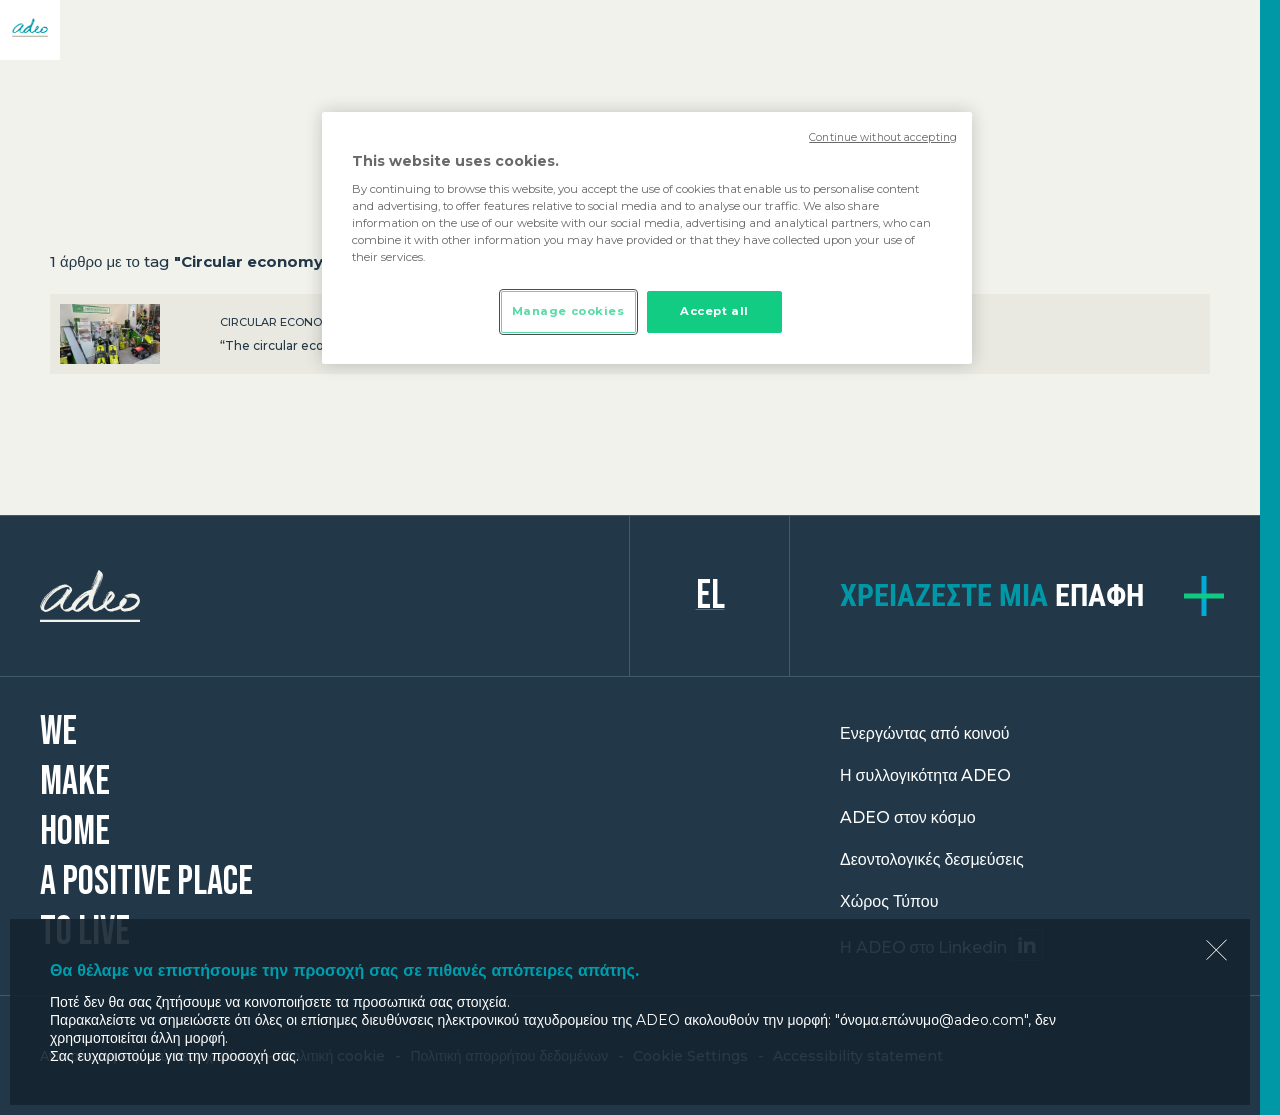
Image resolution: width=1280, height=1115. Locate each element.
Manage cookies (568, 311)
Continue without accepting (883, 137)
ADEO (335, 596)
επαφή (992, 595)
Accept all (714, 311)
